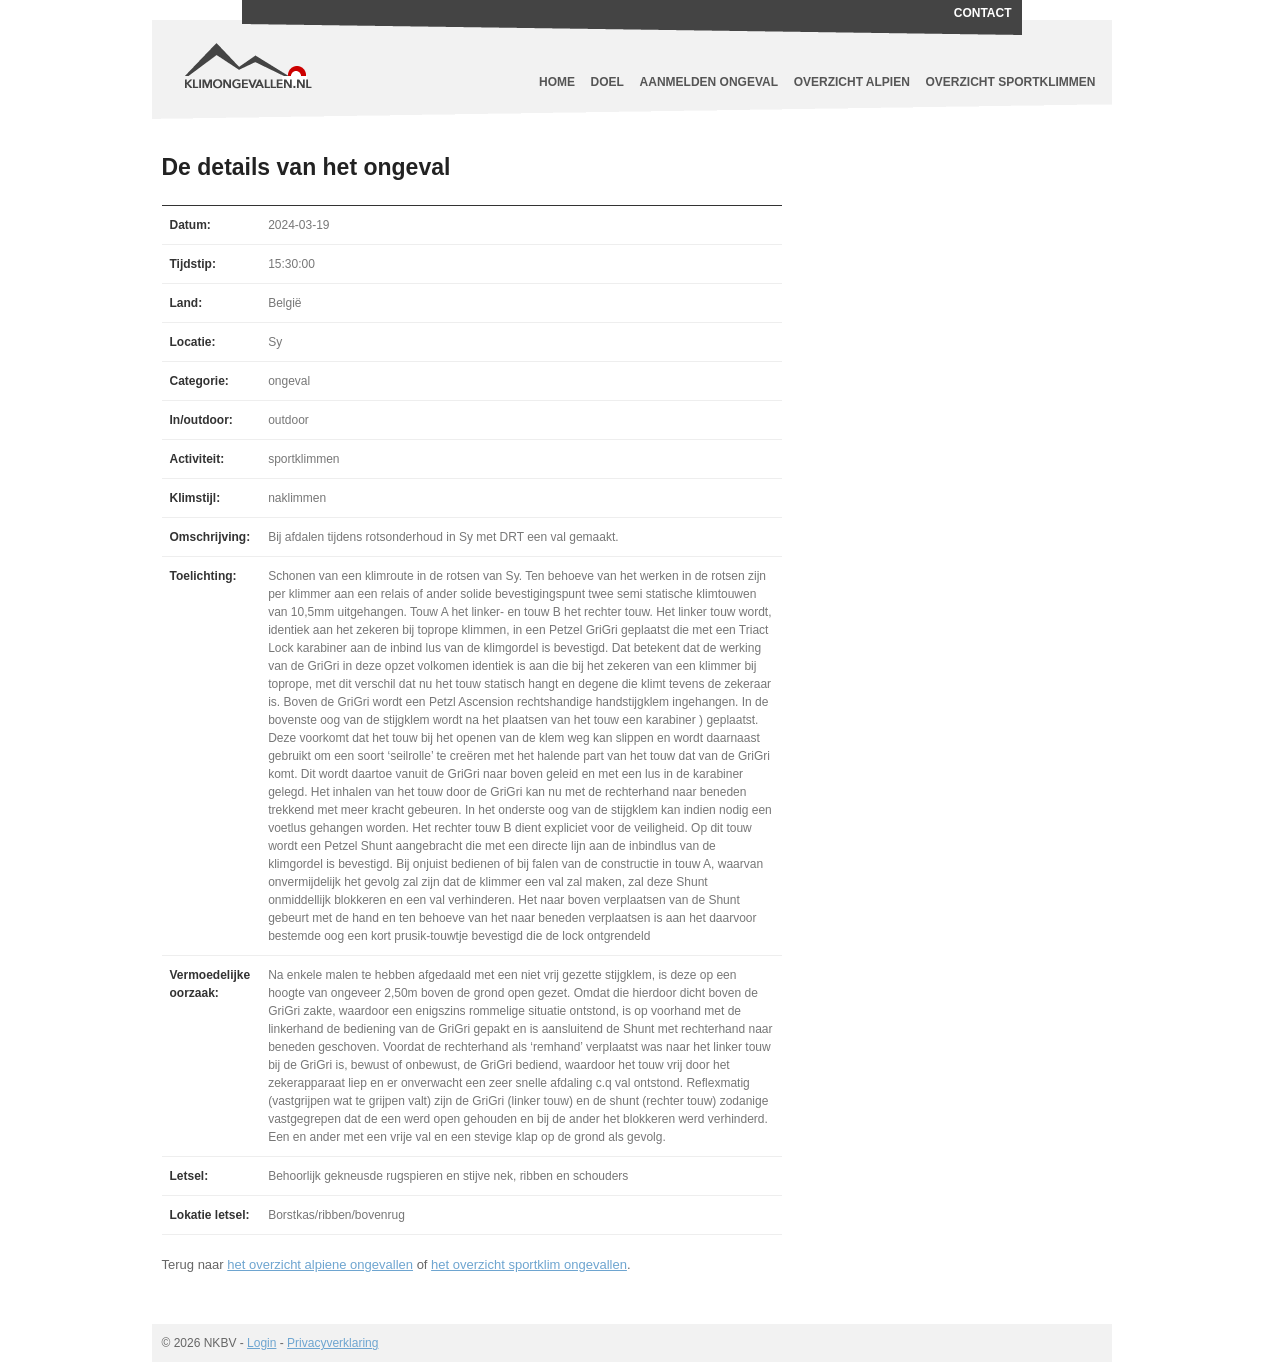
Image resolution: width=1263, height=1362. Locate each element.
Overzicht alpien (852, 82)
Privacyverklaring (332, 1343)
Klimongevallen (337, 50)
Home (557, 82)
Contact (983, 13)
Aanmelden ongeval (709, 82)
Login (261, 1343)
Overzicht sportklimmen (1011, 82)
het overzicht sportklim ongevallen (529, 1264)
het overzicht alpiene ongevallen (320, 1264)
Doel (607, 82)
